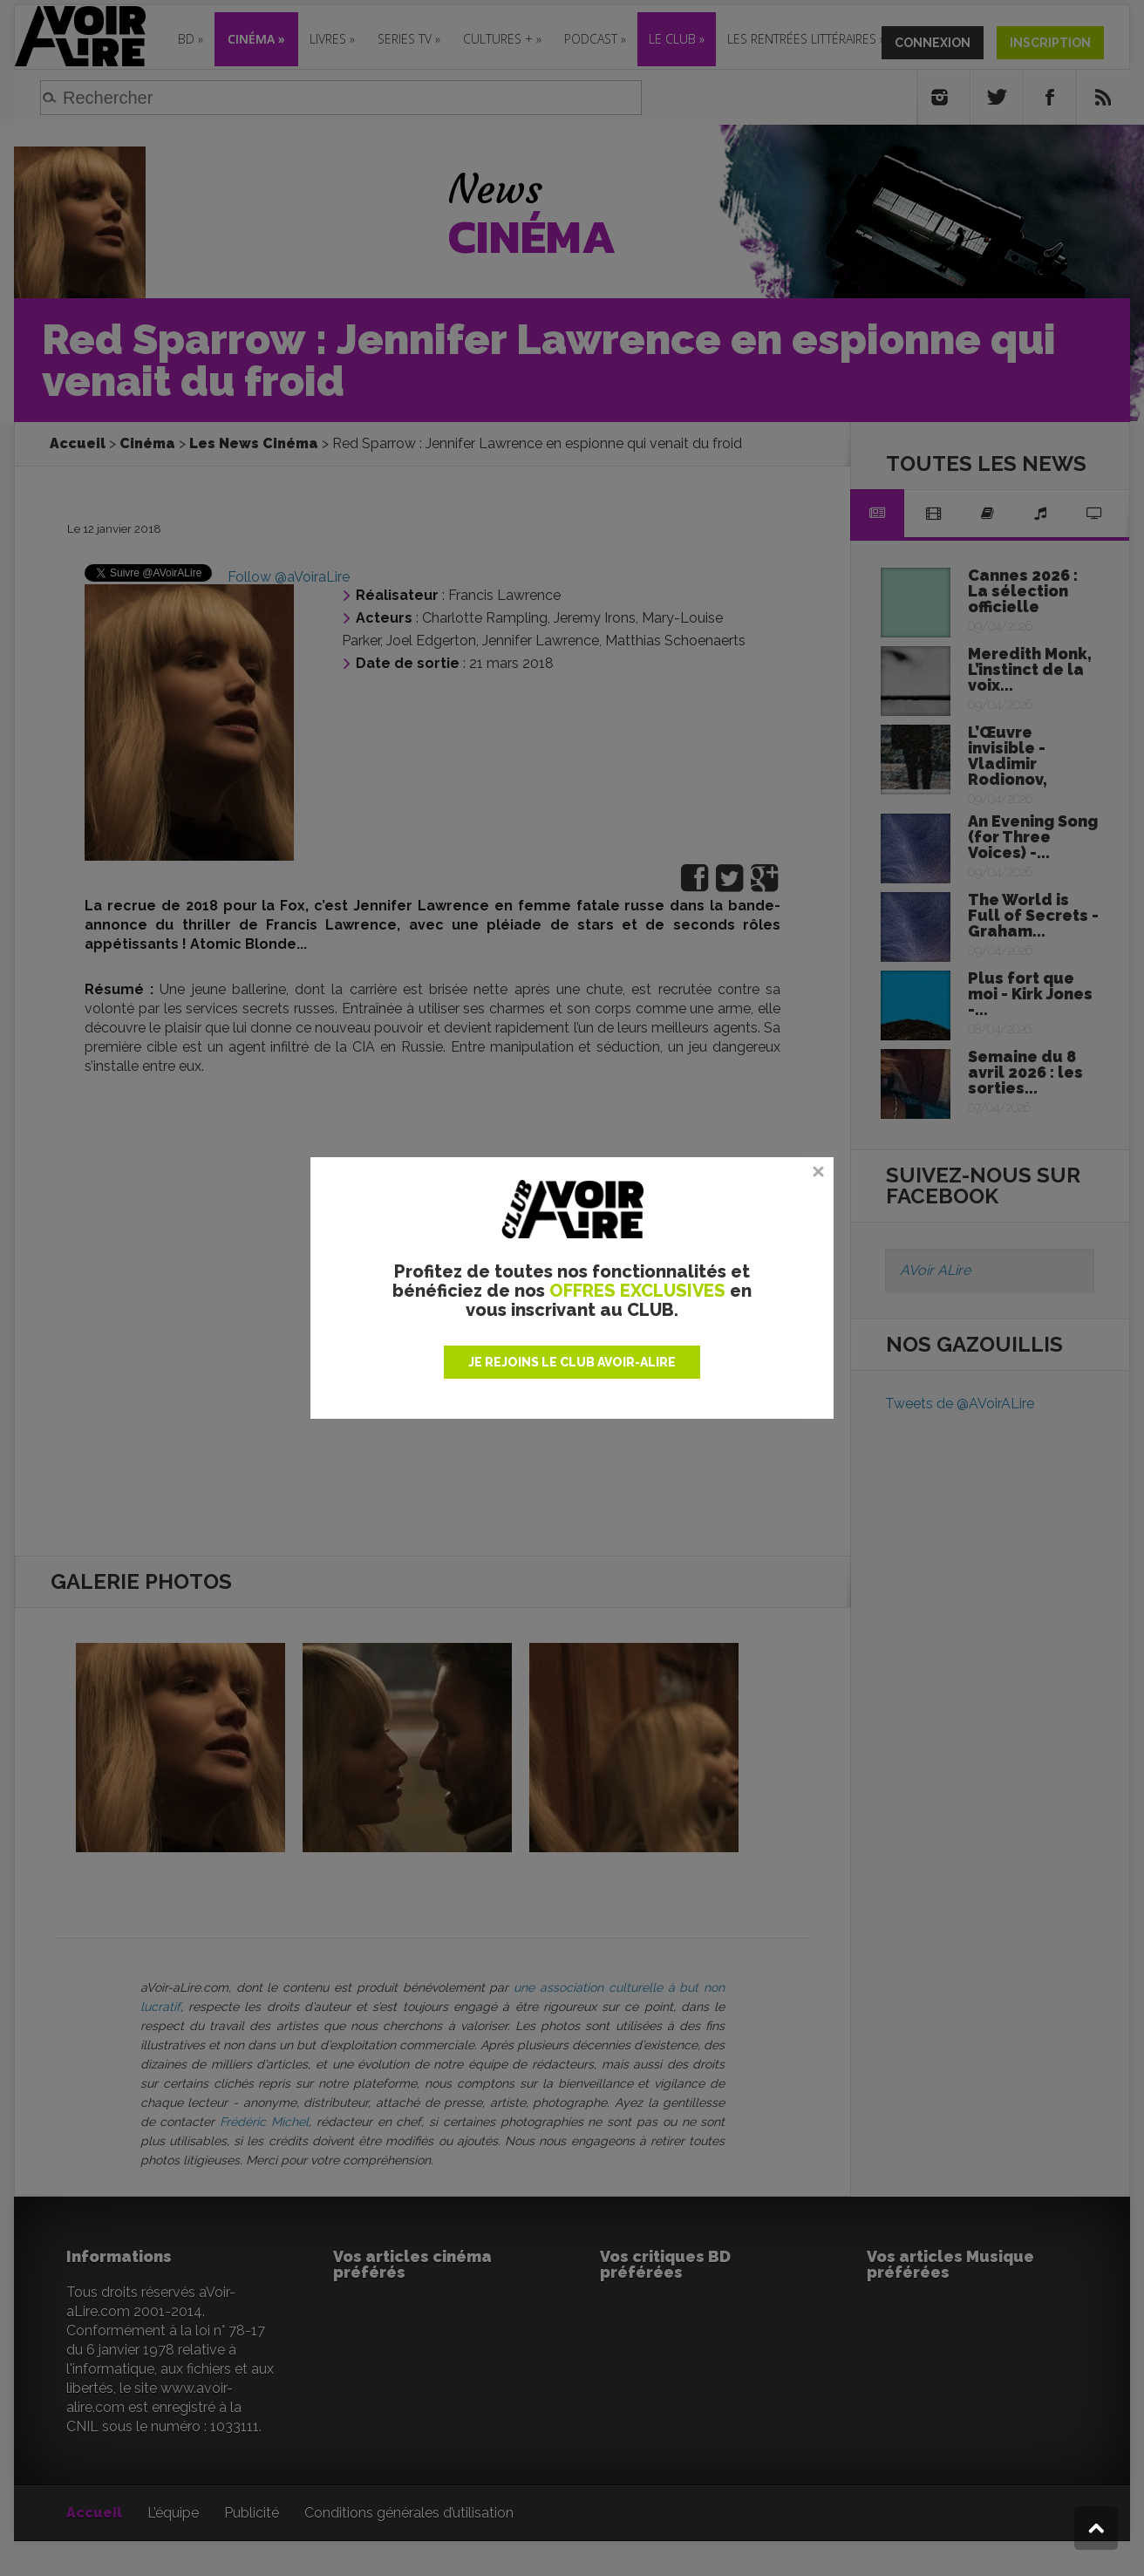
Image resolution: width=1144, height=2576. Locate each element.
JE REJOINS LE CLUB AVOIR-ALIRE (572, 1362)
